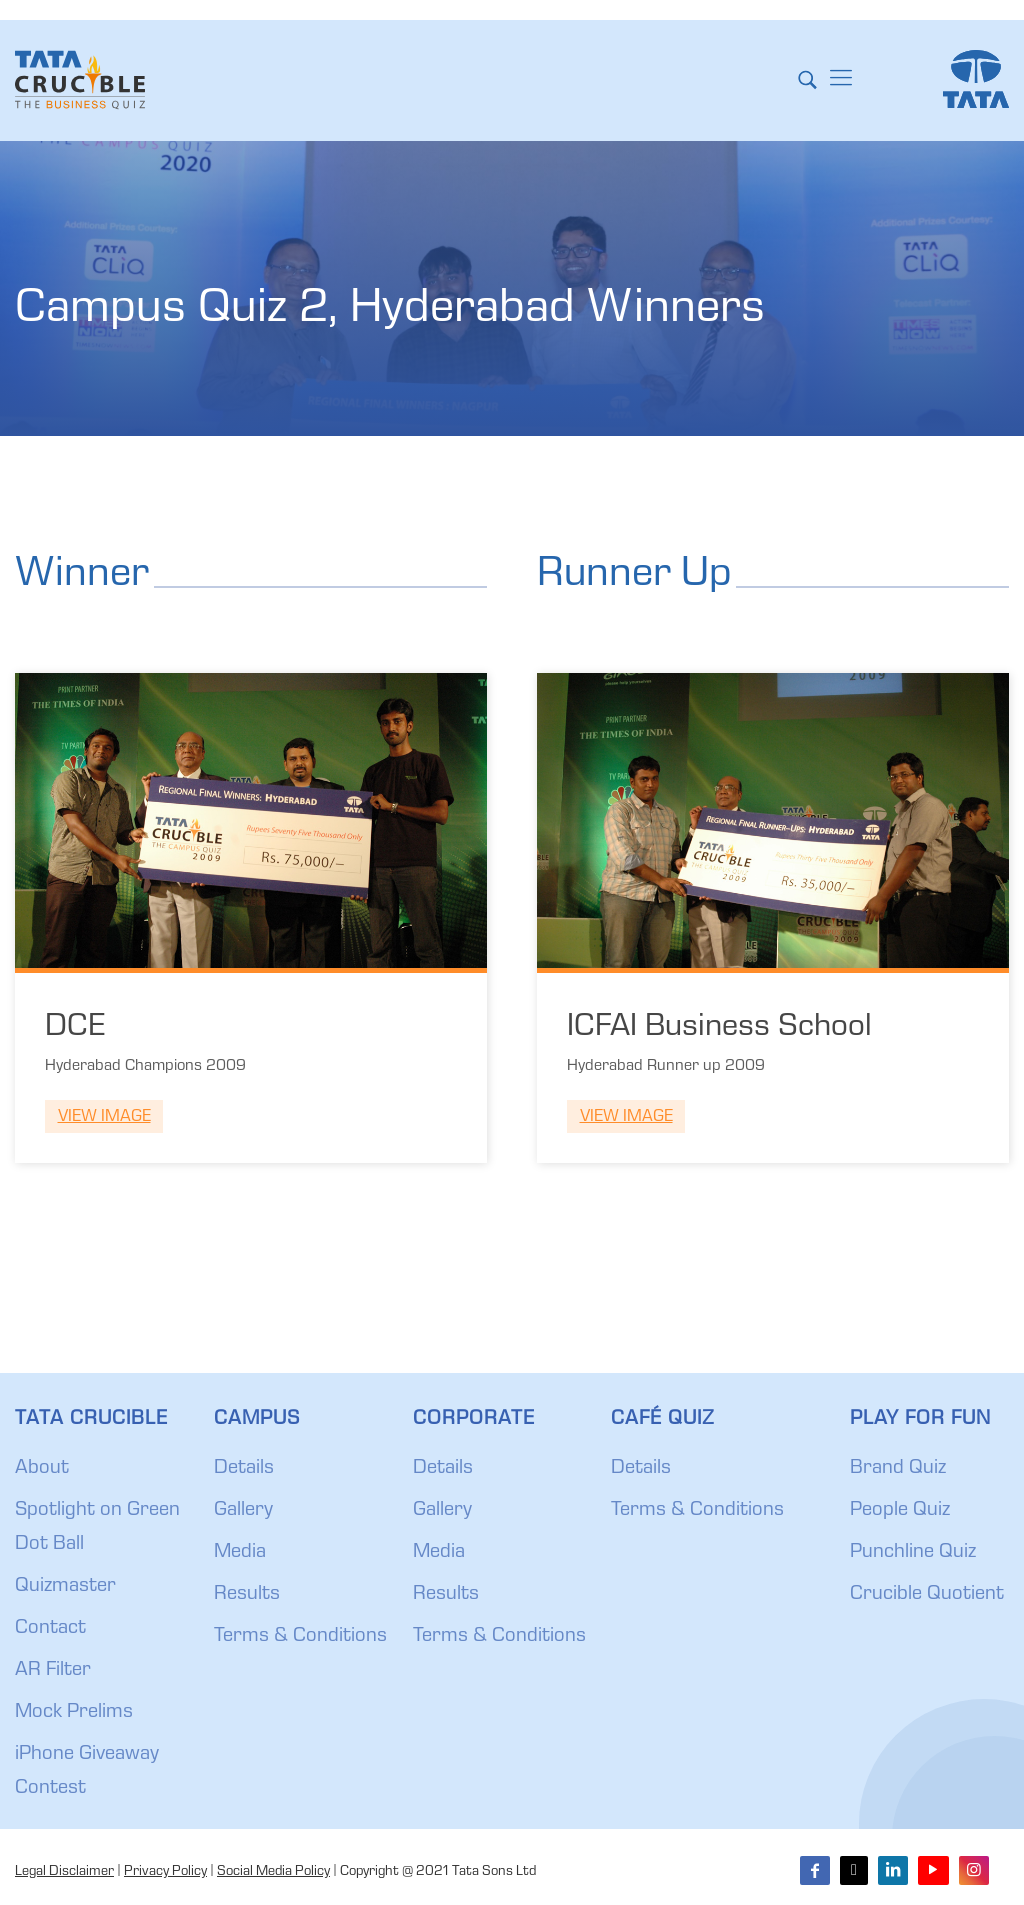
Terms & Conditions (300, 1637)
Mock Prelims (74, 1713)
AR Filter (53, 1671)
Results (247, 1595)
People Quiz (900, 1511)
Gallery (243, 1511)
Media (240, 1553)
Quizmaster (65, 1587)
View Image (104, 1117)
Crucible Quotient (927, 1595)
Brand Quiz (898, 1469)
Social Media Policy (273, 1872)
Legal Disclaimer (64, 1872)
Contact (50, 1629)
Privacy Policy (165, 1872)
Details (244, 1469)
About (42, 1469)
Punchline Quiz (913, 1553)
